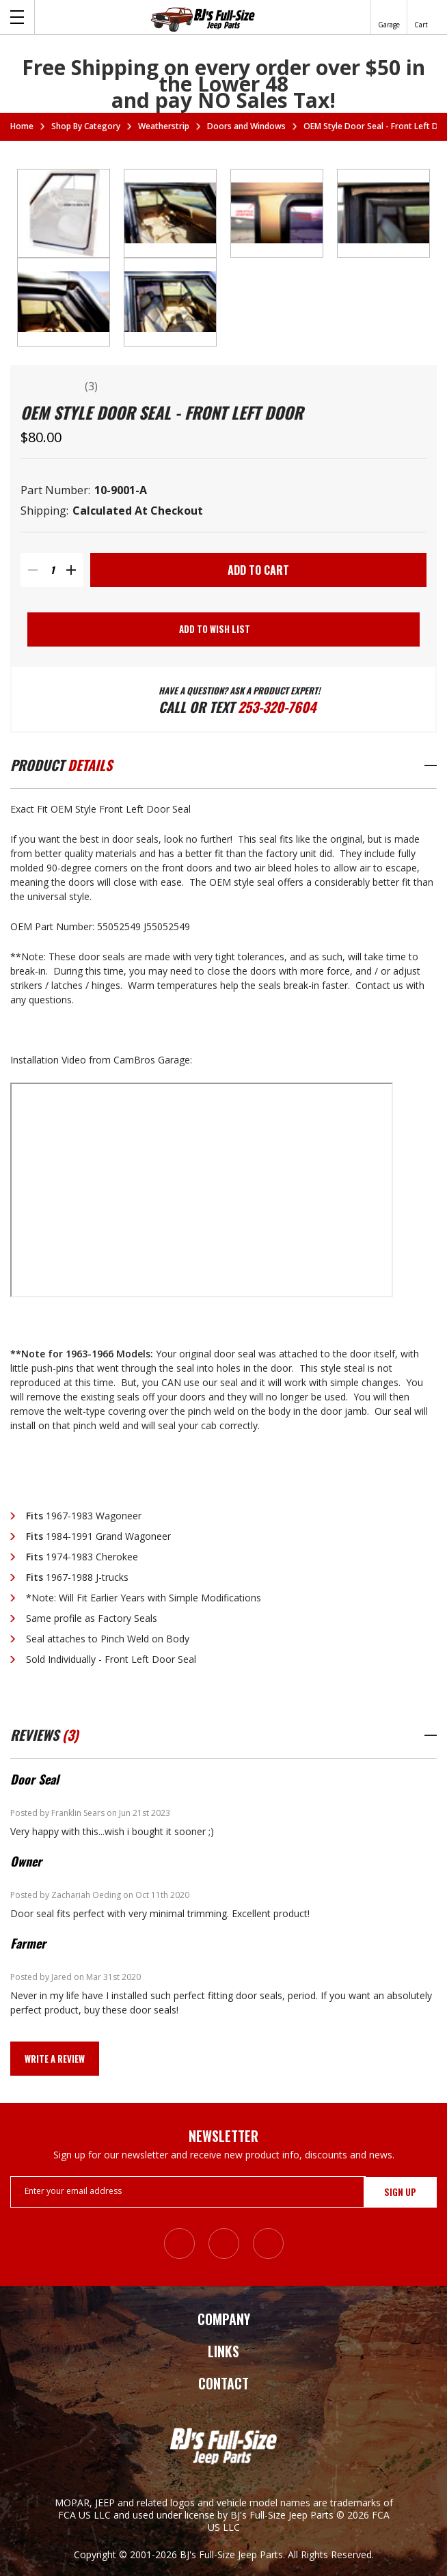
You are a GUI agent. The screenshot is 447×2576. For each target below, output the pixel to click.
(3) (91, 386)
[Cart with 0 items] (421, 17)
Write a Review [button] (55, 2059)
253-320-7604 (277, 707)
